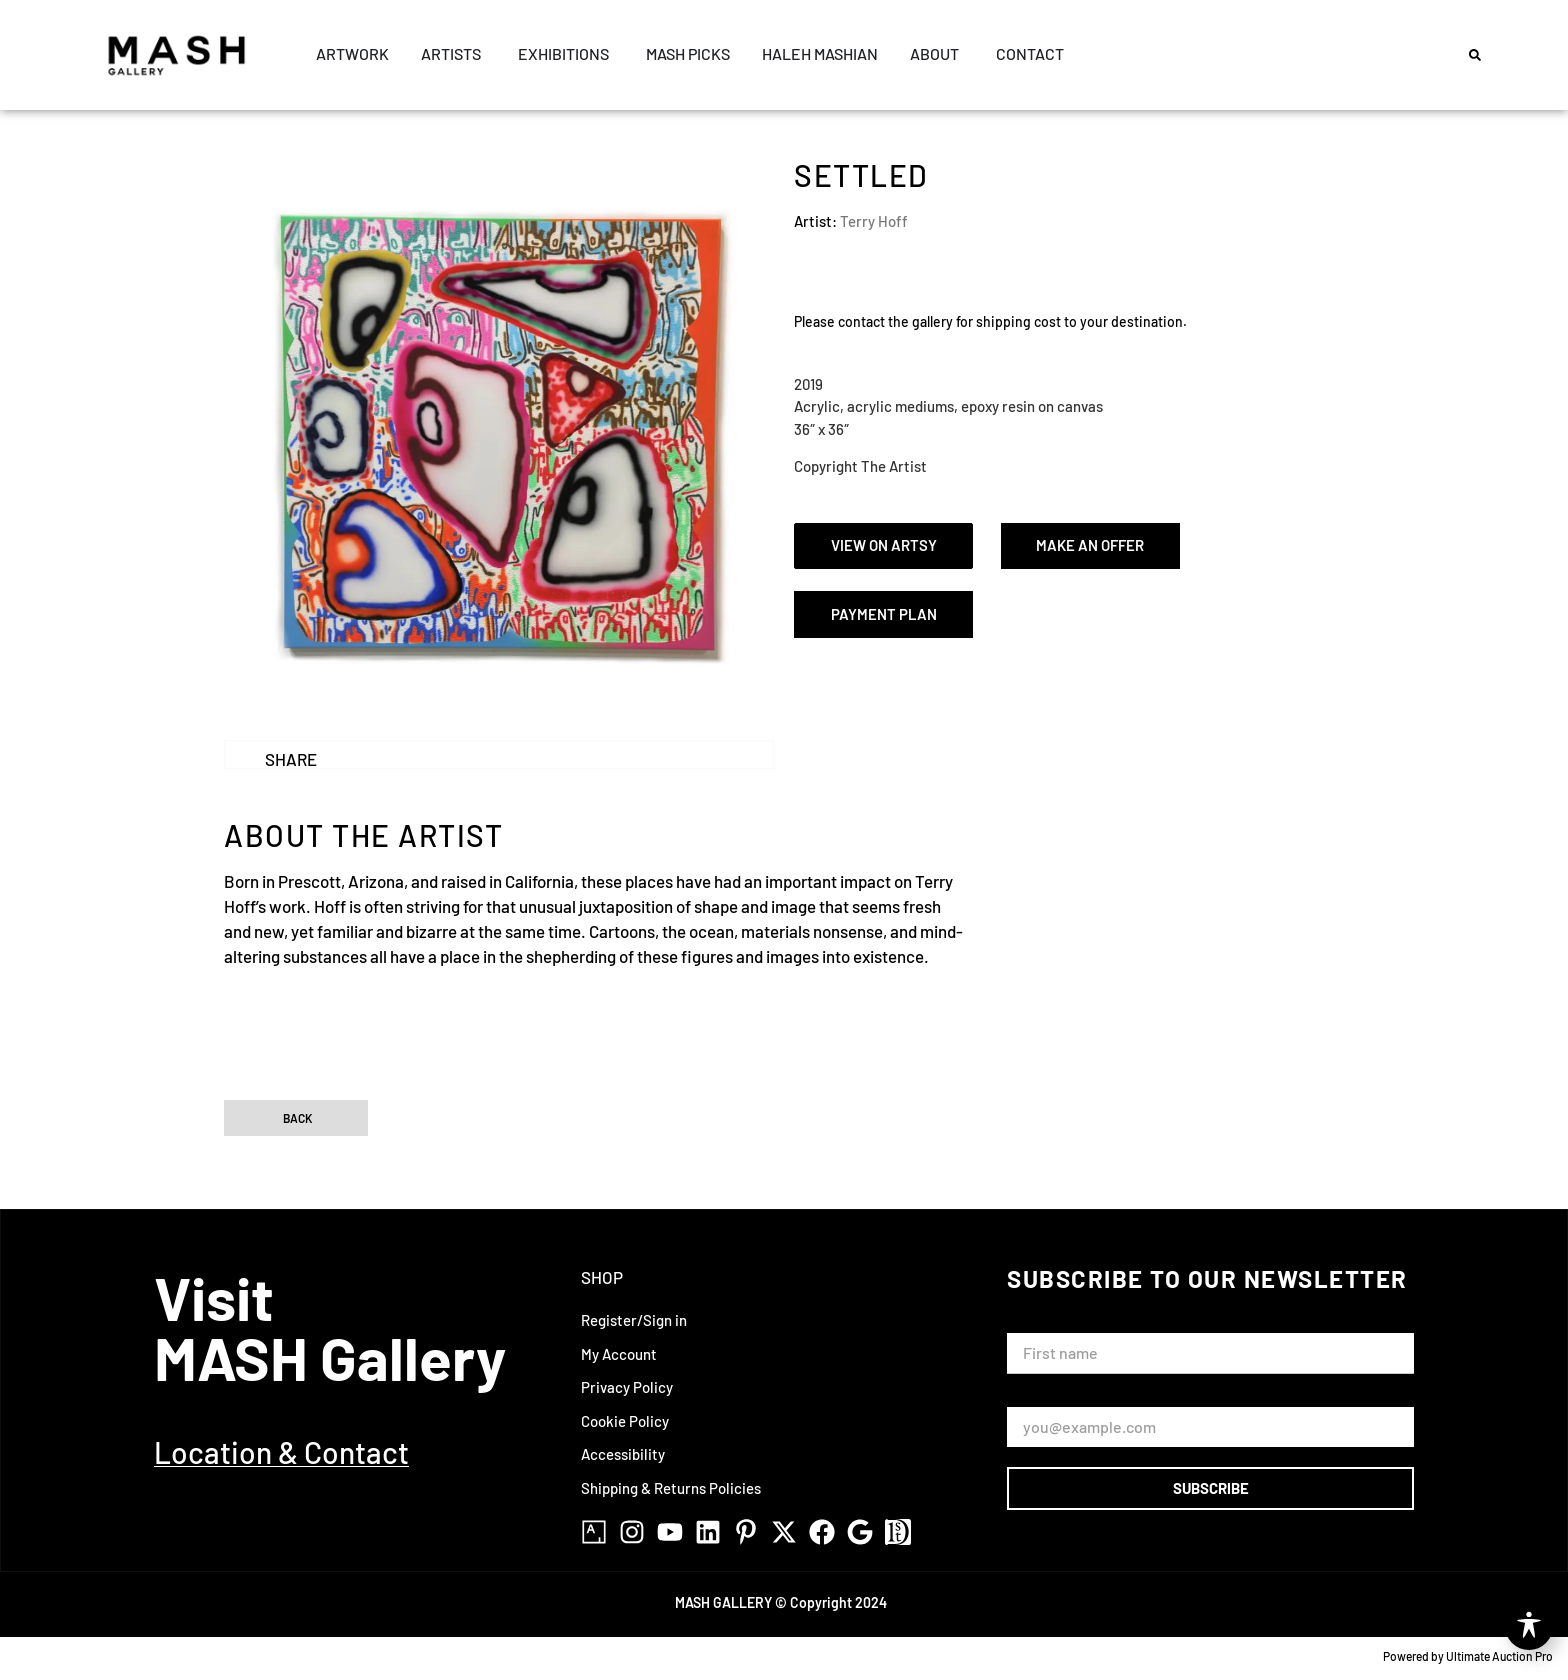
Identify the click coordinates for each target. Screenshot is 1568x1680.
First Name (1047, 1323)
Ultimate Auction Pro (1499, 1656)
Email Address (1058, 1397)
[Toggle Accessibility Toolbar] (1529, 1626)
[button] (1475, 55)
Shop (602, 1277)
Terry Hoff (874, 221)
